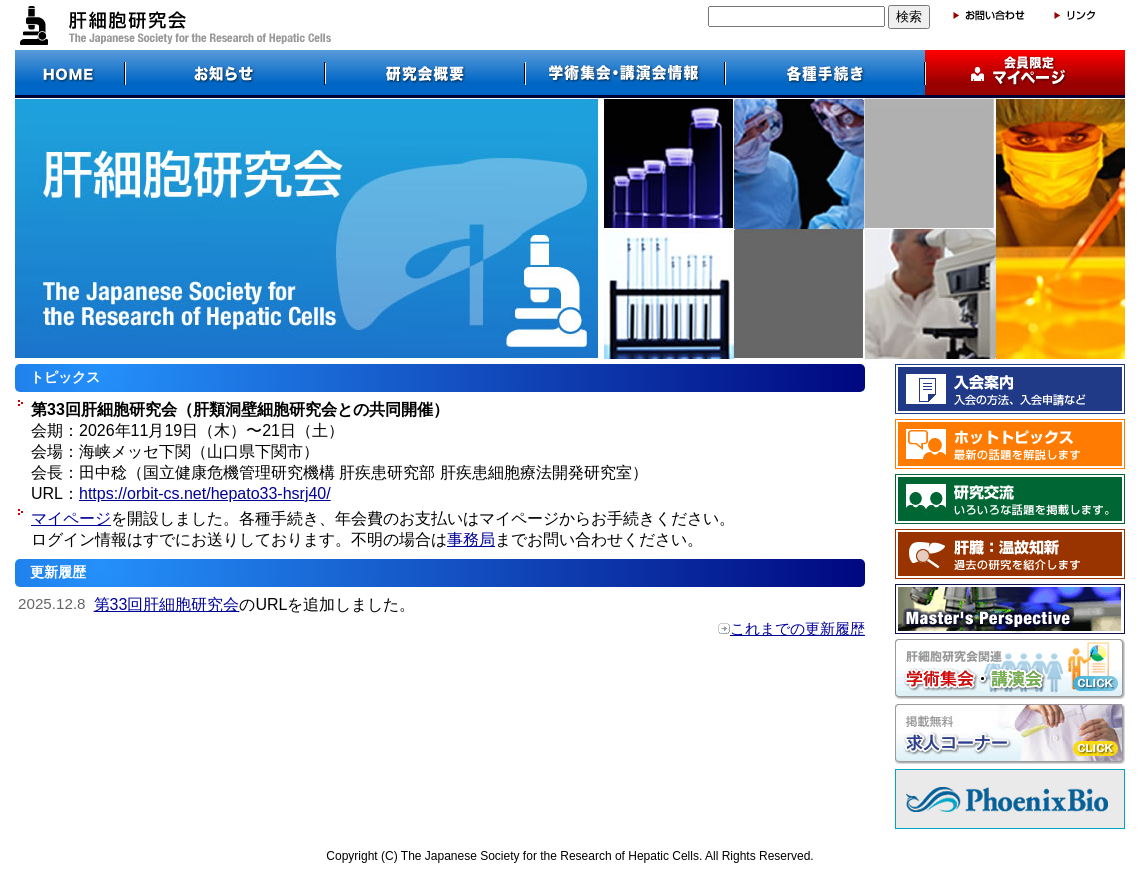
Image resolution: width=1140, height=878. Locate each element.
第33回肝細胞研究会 (167, 604)
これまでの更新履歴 (797, 628)
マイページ (71, 518)
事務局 (471, 539)
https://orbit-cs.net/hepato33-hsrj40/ (205, 493)
